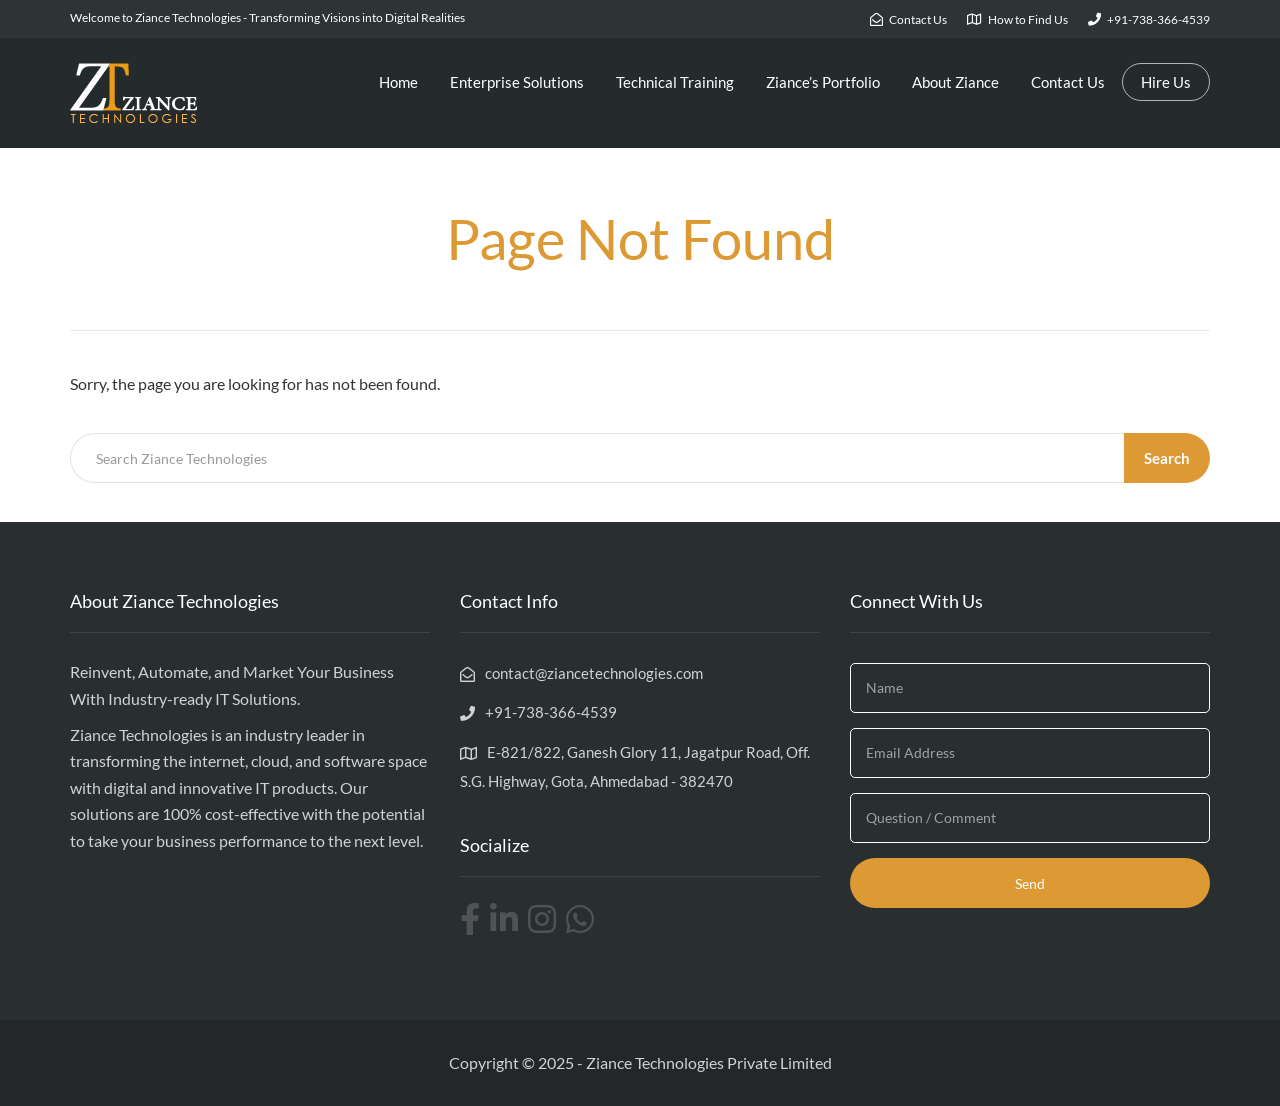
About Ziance (955, 82)
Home (398, 82)
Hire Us (1166, 82)
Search (1167, 458)
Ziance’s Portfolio (823, 82)
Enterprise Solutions (517, 82)
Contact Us (1068, 82)
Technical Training (675, 82)
